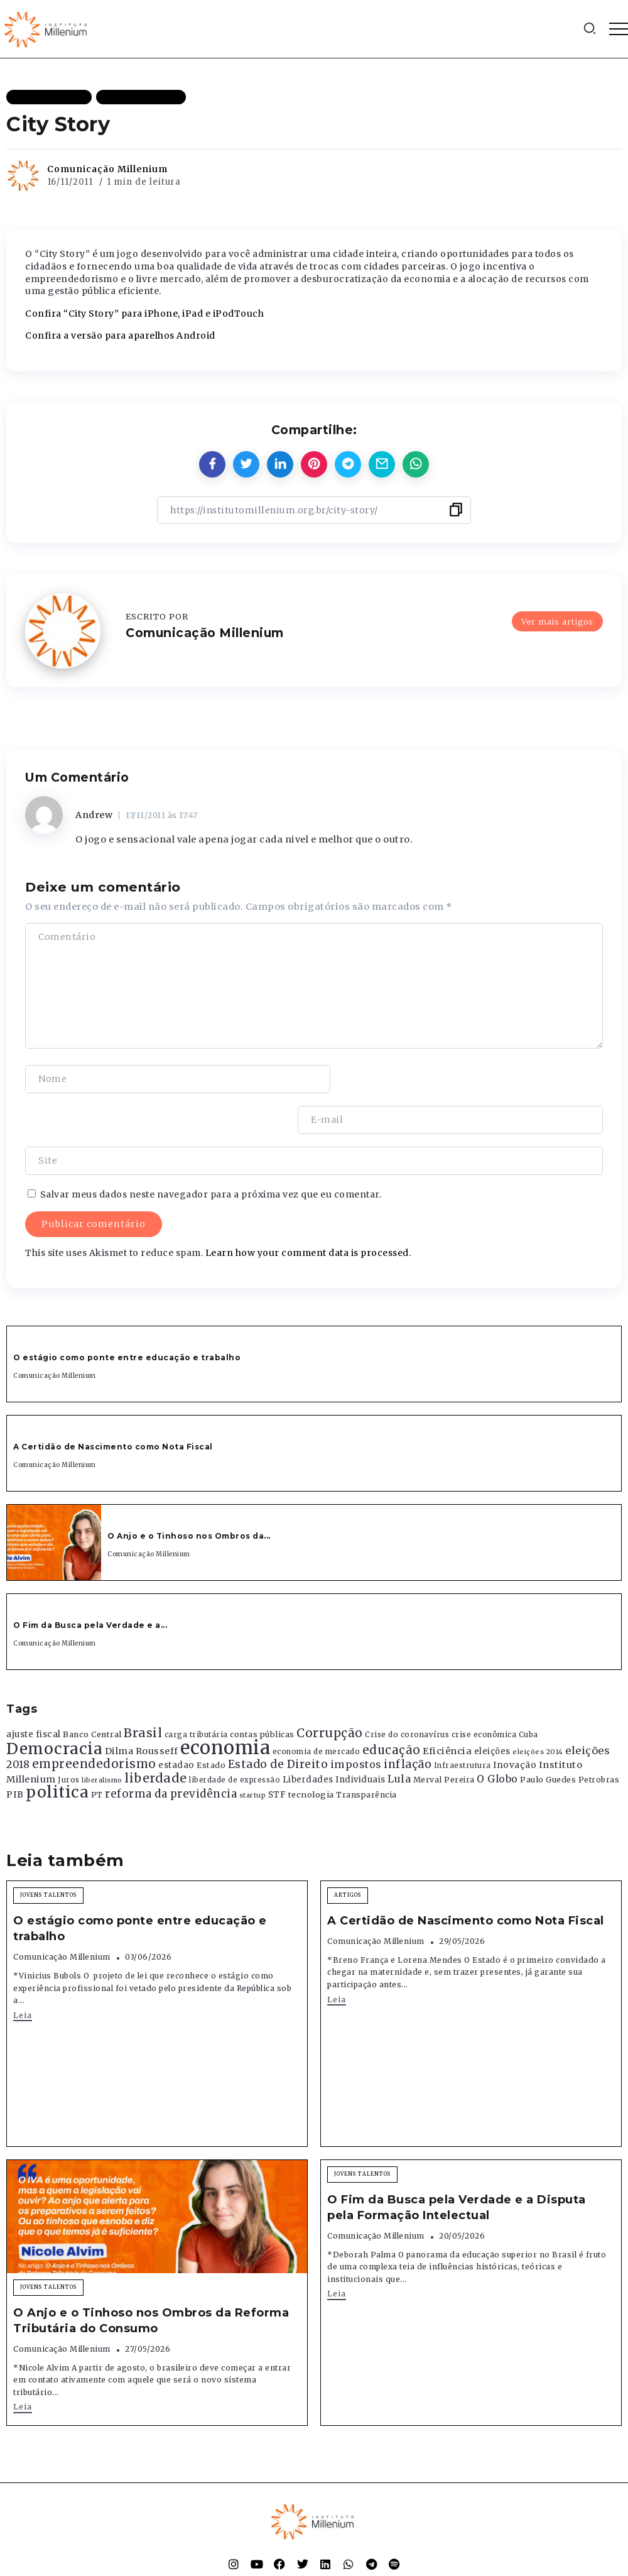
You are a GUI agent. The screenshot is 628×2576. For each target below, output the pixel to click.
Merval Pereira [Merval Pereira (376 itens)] (444, 1739)
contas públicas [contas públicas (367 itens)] (262, 1693)
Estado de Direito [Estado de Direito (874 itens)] (278, 1723)
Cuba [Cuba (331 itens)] (528, 1693)
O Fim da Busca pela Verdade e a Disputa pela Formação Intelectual (456, 2166)
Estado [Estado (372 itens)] (211, 1724)
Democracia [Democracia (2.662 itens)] (54, 1707)
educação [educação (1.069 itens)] (391, 1708)
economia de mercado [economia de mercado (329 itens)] (316, 1710)
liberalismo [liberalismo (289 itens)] (102, 1739)
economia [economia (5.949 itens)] (225, 1706)
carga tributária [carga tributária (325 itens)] (196, 1693)
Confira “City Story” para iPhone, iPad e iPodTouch (144, 313)
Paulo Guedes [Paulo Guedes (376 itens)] (548, 1739)
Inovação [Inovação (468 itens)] (514, 1724)
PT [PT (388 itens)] (97, 1754)
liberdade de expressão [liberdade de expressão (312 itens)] (234, 1739)
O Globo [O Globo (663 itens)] (497, 1738)
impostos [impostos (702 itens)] (356, 1723)
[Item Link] (54, 1501)
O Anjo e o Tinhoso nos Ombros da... (189, 1495)
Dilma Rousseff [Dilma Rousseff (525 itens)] (141, 1709)
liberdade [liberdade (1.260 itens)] (155, 1737)
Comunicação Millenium (107, 169)
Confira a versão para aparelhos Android (120, 335)
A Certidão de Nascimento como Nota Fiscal (113, 1406)
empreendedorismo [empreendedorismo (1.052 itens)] (94, 1723)
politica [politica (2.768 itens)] (57, 1751)
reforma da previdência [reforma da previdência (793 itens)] (171, 1753)
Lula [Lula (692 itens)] (399, 1738)
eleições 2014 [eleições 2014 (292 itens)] (537, 1710)
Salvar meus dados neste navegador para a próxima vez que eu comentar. (211, 1153)
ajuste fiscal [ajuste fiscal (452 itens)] (33, 1693)
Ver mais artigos (557, 621)
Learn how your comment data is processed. (308, 1212)
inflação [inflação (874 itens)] (407, 1723)
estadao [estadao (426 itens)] (176, 1724)
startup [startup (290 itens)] (252, 1754)
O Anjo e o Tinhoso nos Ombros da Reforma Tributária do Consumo (151, 2280)
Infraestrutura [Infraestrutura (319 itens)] (462, 1724)
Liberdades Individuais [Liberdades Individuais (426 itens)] (334, 1738)
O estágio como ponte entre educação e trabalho (127, 1316)
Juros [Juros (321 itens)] (69, 1739)
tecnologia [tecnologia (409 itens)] (311, 1754)
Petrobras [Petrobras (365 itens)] (599, 1739)
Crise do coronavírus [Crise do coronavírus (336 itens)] (407, 1693)
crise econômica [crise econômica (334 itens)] (484, 1693)
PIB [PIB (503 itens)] (15, 1753)
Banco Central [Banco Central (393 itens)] (92, 1693)
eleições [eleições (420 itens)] (492, 1710)
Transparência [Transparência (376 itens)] (366, 1754)
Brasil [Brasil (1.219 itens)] (143, 1692)
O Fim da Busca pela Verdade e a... (90, 1584)
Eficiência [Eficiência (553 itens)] (447, 1709)
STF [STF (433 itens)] (277, 1754)
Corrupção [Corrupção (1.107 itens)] (329, 1692)
